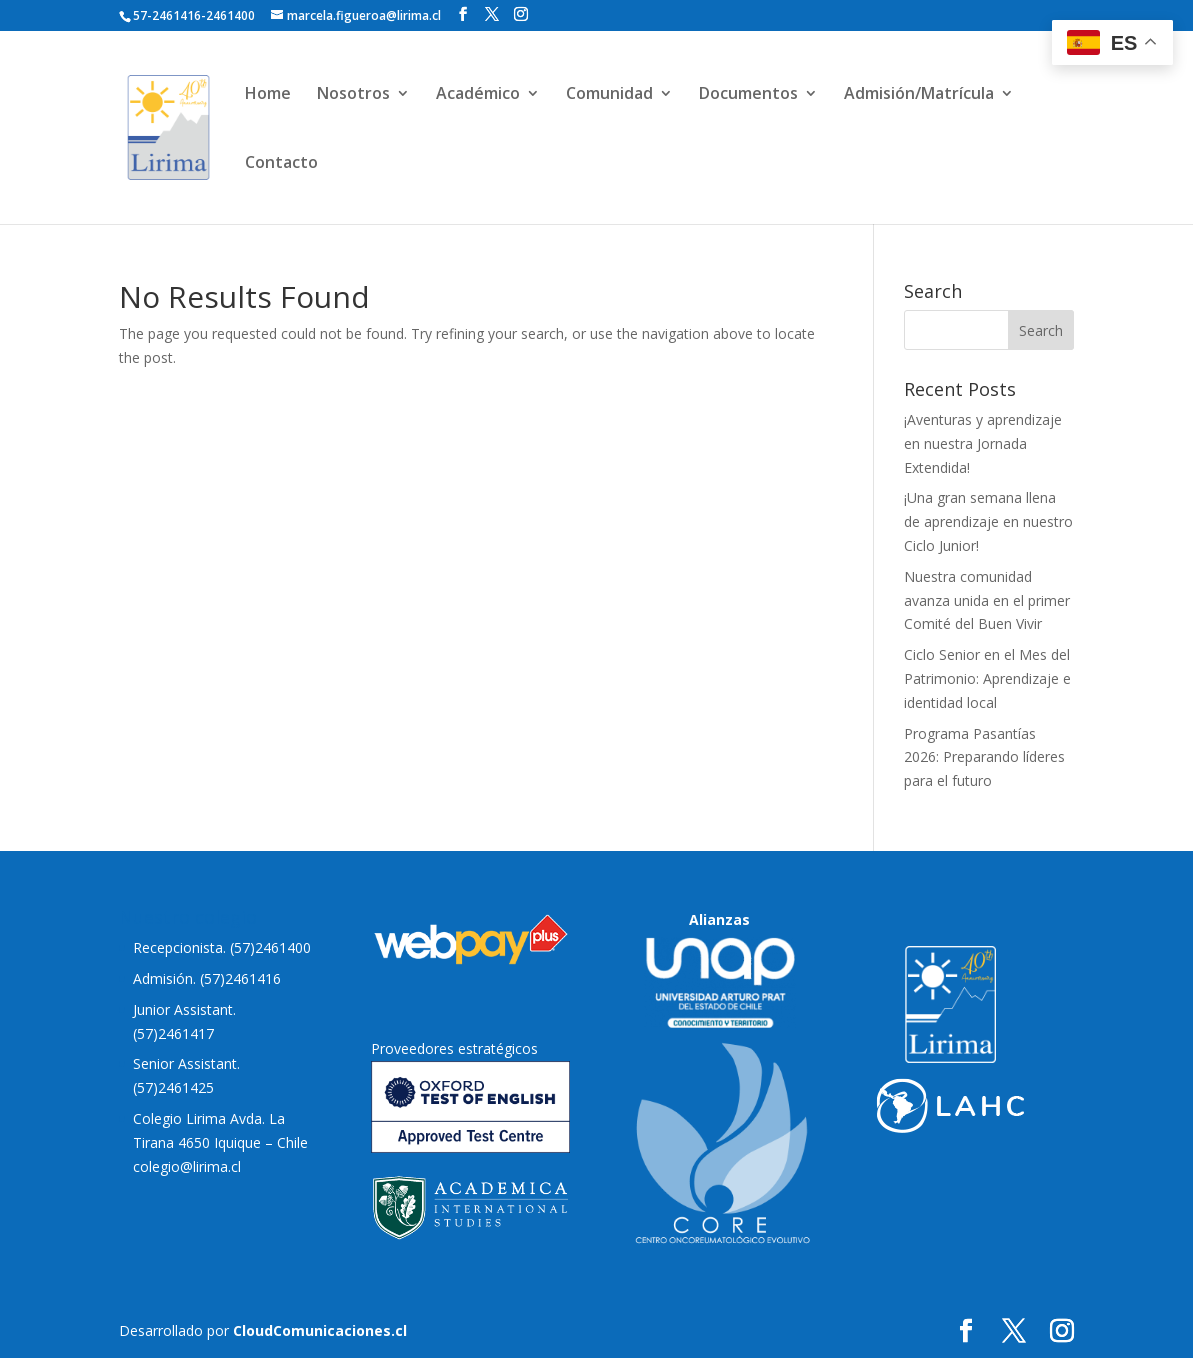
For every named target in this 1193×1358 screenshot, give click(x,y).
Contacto (281, 164)
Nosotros (353, 95)
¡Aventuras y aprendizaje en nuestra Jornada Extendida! (983, 443)
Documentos (748, 95)
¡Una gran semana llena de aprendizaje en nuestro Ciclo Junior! (988, 521)
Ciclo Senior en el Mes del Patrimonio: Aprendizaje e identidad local (987, 678)
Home (268, 95)
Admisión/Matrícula (919, 95)
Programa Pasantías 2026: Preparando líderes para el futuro (984, 757)
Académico (478, 95)
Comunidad (609, 95)
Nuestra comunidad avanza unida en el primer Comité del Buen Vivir (987, 600)
